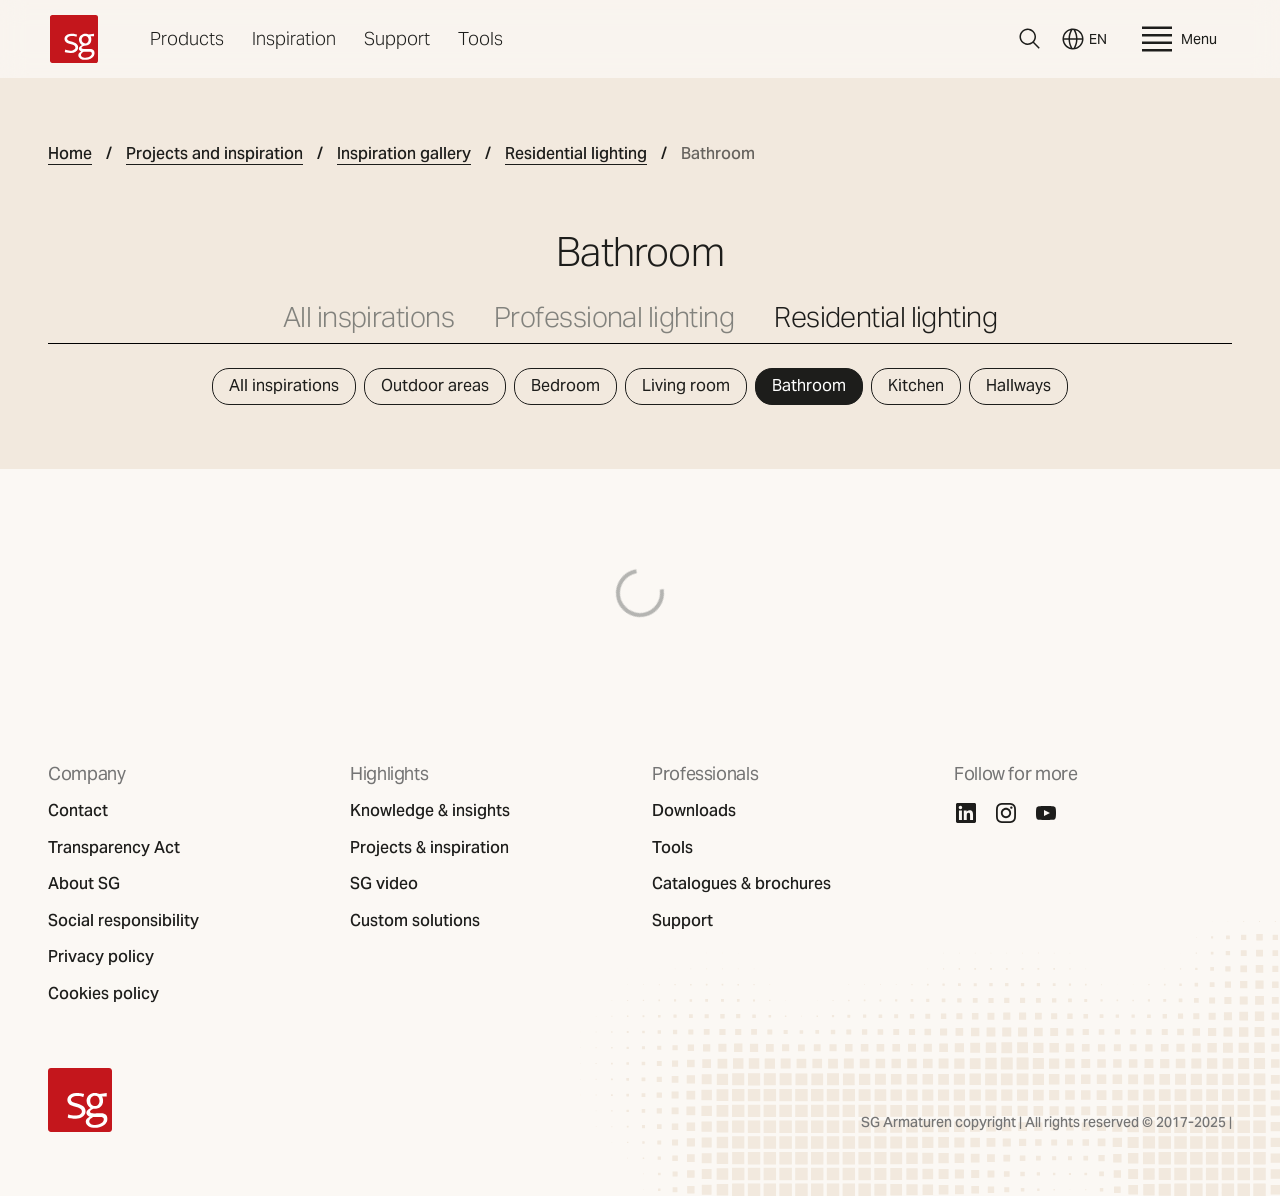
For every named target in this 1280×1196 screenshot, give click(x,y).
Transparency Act (114, 848)
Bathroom (809, 385)
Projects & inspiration (429, 848)
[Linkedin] (966, 813)
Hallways (1018, 385)
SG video (384, 884)
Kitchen (916, 385)
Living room (686, 385)
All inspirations (368, 317)
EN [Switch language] (1084, 39)
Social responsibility (123, 921)
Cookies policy (103, 994)
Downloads (694, 811)
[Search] (1030, 39)
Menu (1177, 39)
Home (70, 154)
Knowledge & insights (430, 811)
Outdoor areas (435, 385)
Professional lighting (614, 317)
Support (397, 38)
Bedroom (565, 385)
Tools (480, 38)
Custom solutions (415, 921)
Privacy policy (101, 957)
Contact (78, 811)
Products (187, 38)
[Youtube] (1046, 813)
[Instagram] (1006, 813)
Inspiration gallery (404, 154)
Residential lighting (576, 154)
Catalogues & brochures (741, 884)
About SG (84, 884)
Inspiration (294, 38)
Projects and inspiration (214, 154)
